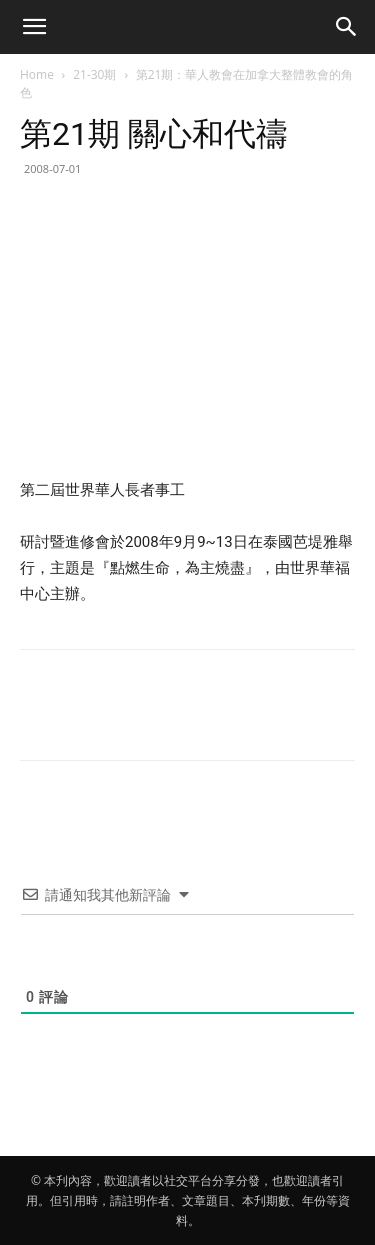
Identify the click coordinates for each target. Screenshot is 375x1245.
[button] (34, 27)
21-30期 (94, 74)
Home (37, 74)
